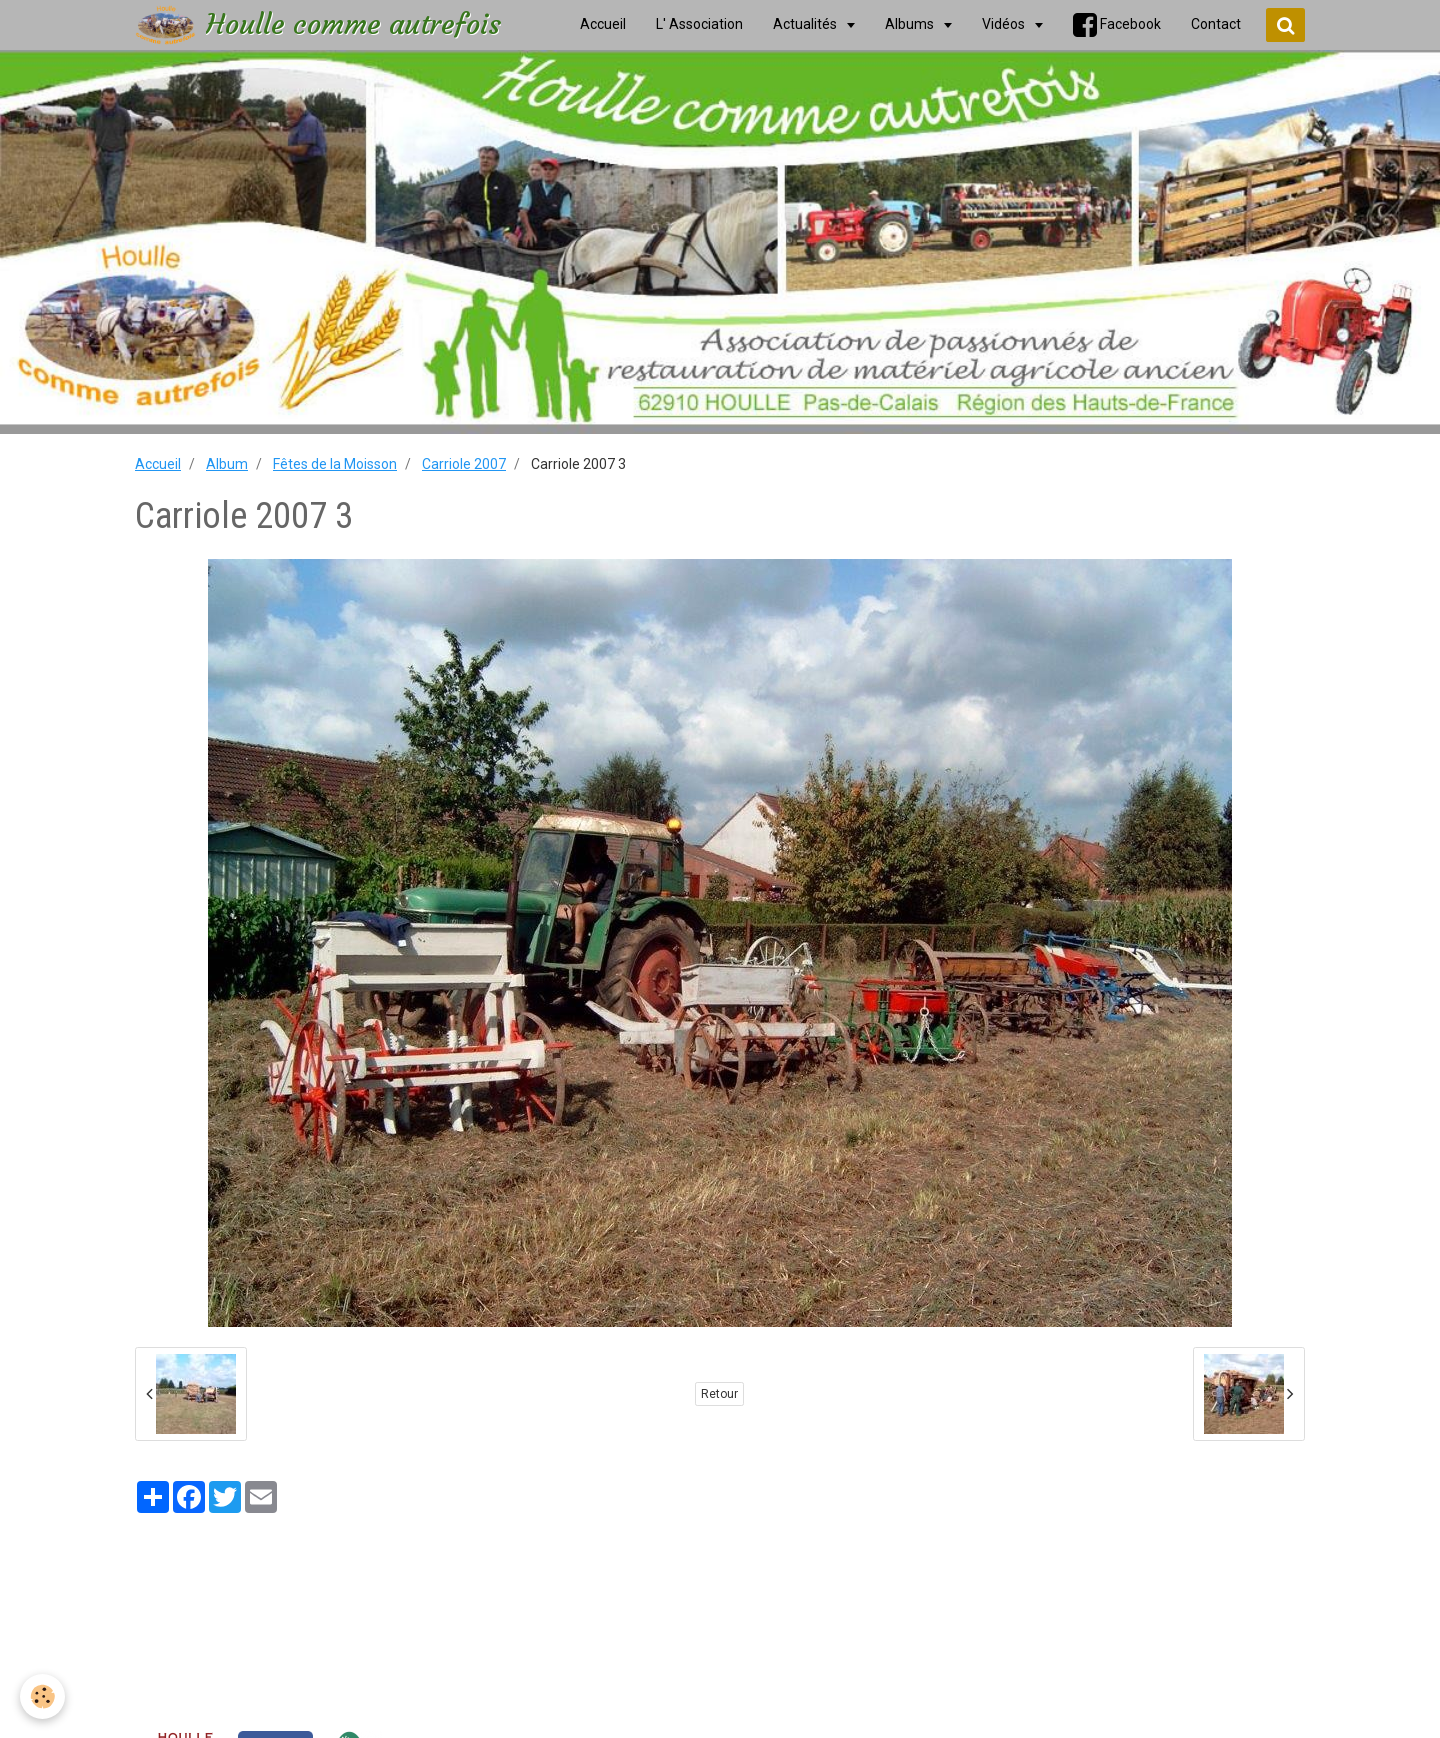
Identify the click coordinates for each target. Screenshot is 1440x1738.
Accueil (158, 464)
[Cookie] (42, 1696)
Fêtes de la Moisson (335, 464)
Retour (719, 1394)
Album (227, 464)
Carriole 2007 (464, 464)
